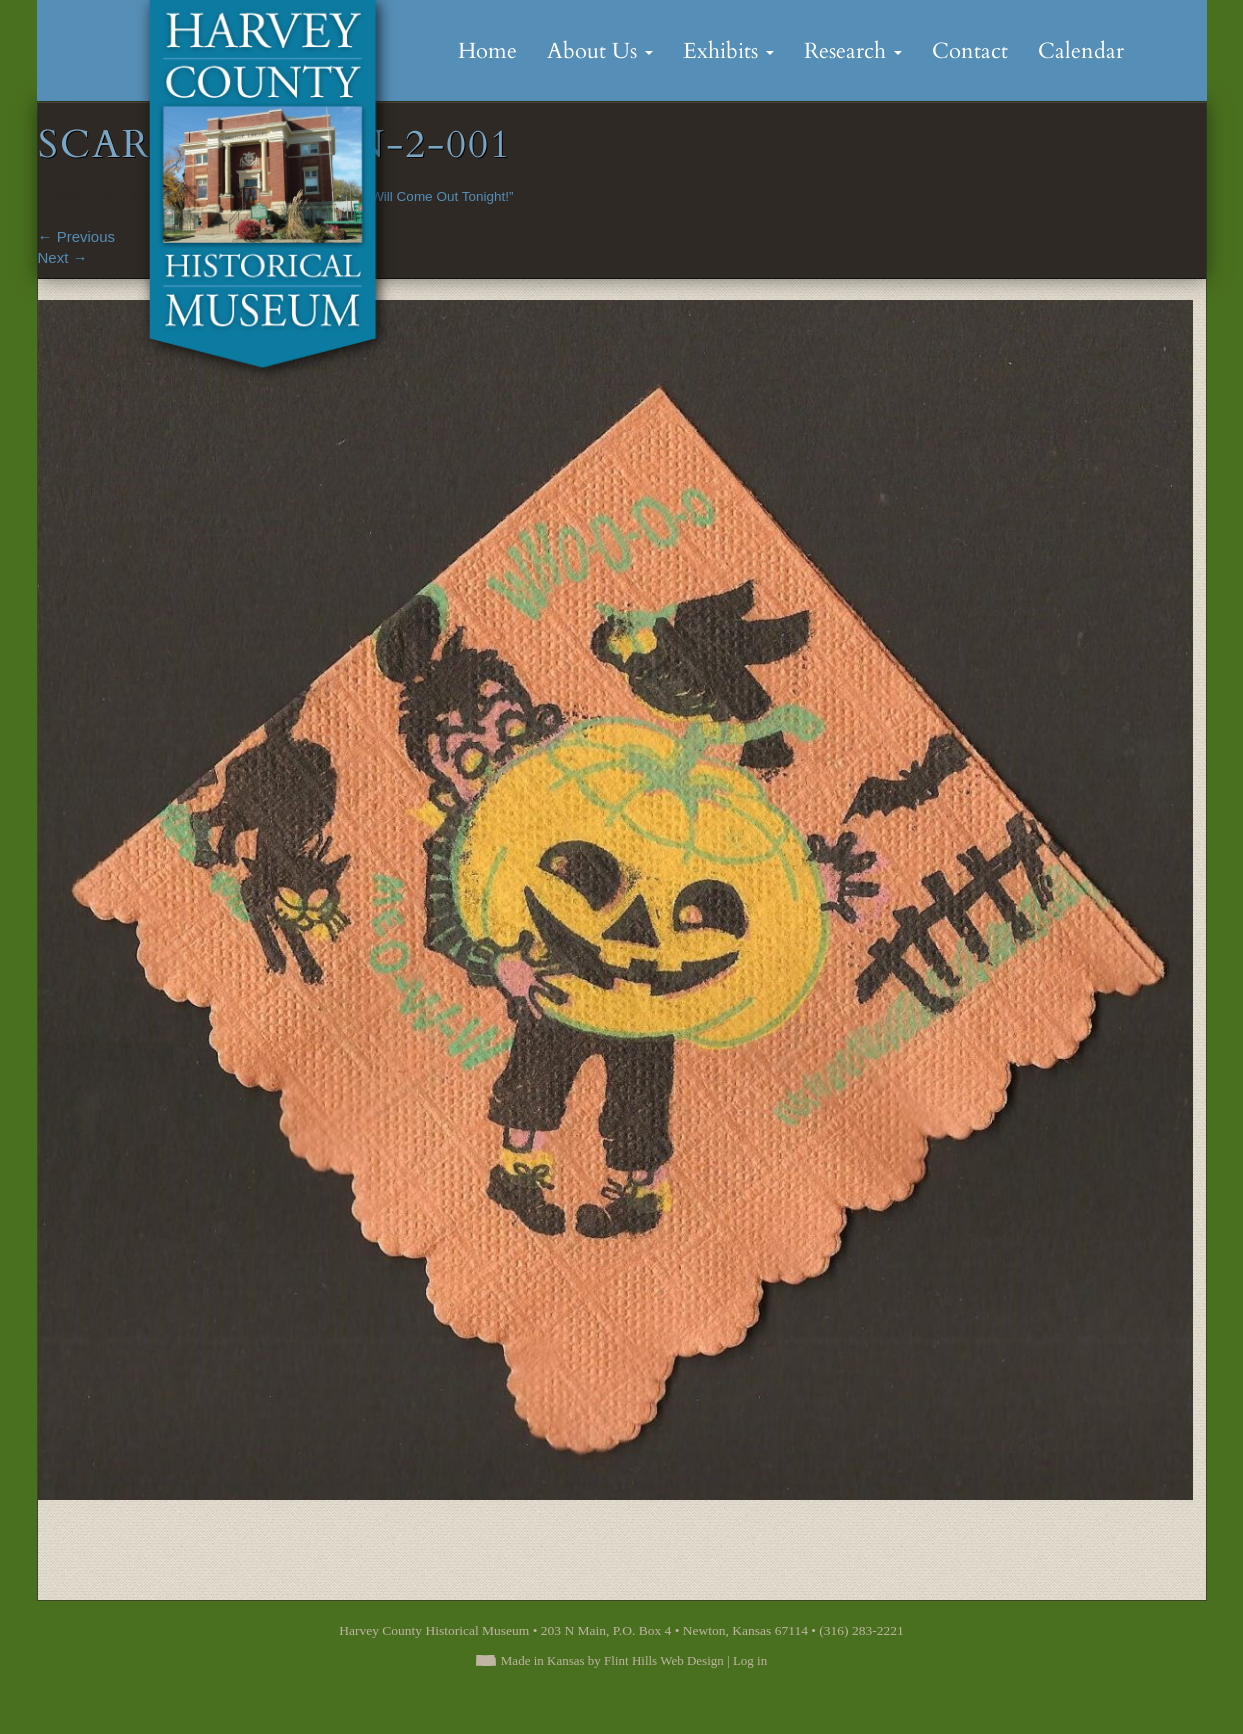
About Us (600, 51)
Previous (77, 236)
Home (487, 51)
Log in (750, 1660)
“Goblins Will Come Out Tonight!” (415, 196)
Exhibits (728, 51)
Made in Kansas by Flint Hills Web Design (612, 1660)
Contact (970, 51)
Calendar (1081, 51)
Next (63, 257)
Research (853, 51)
